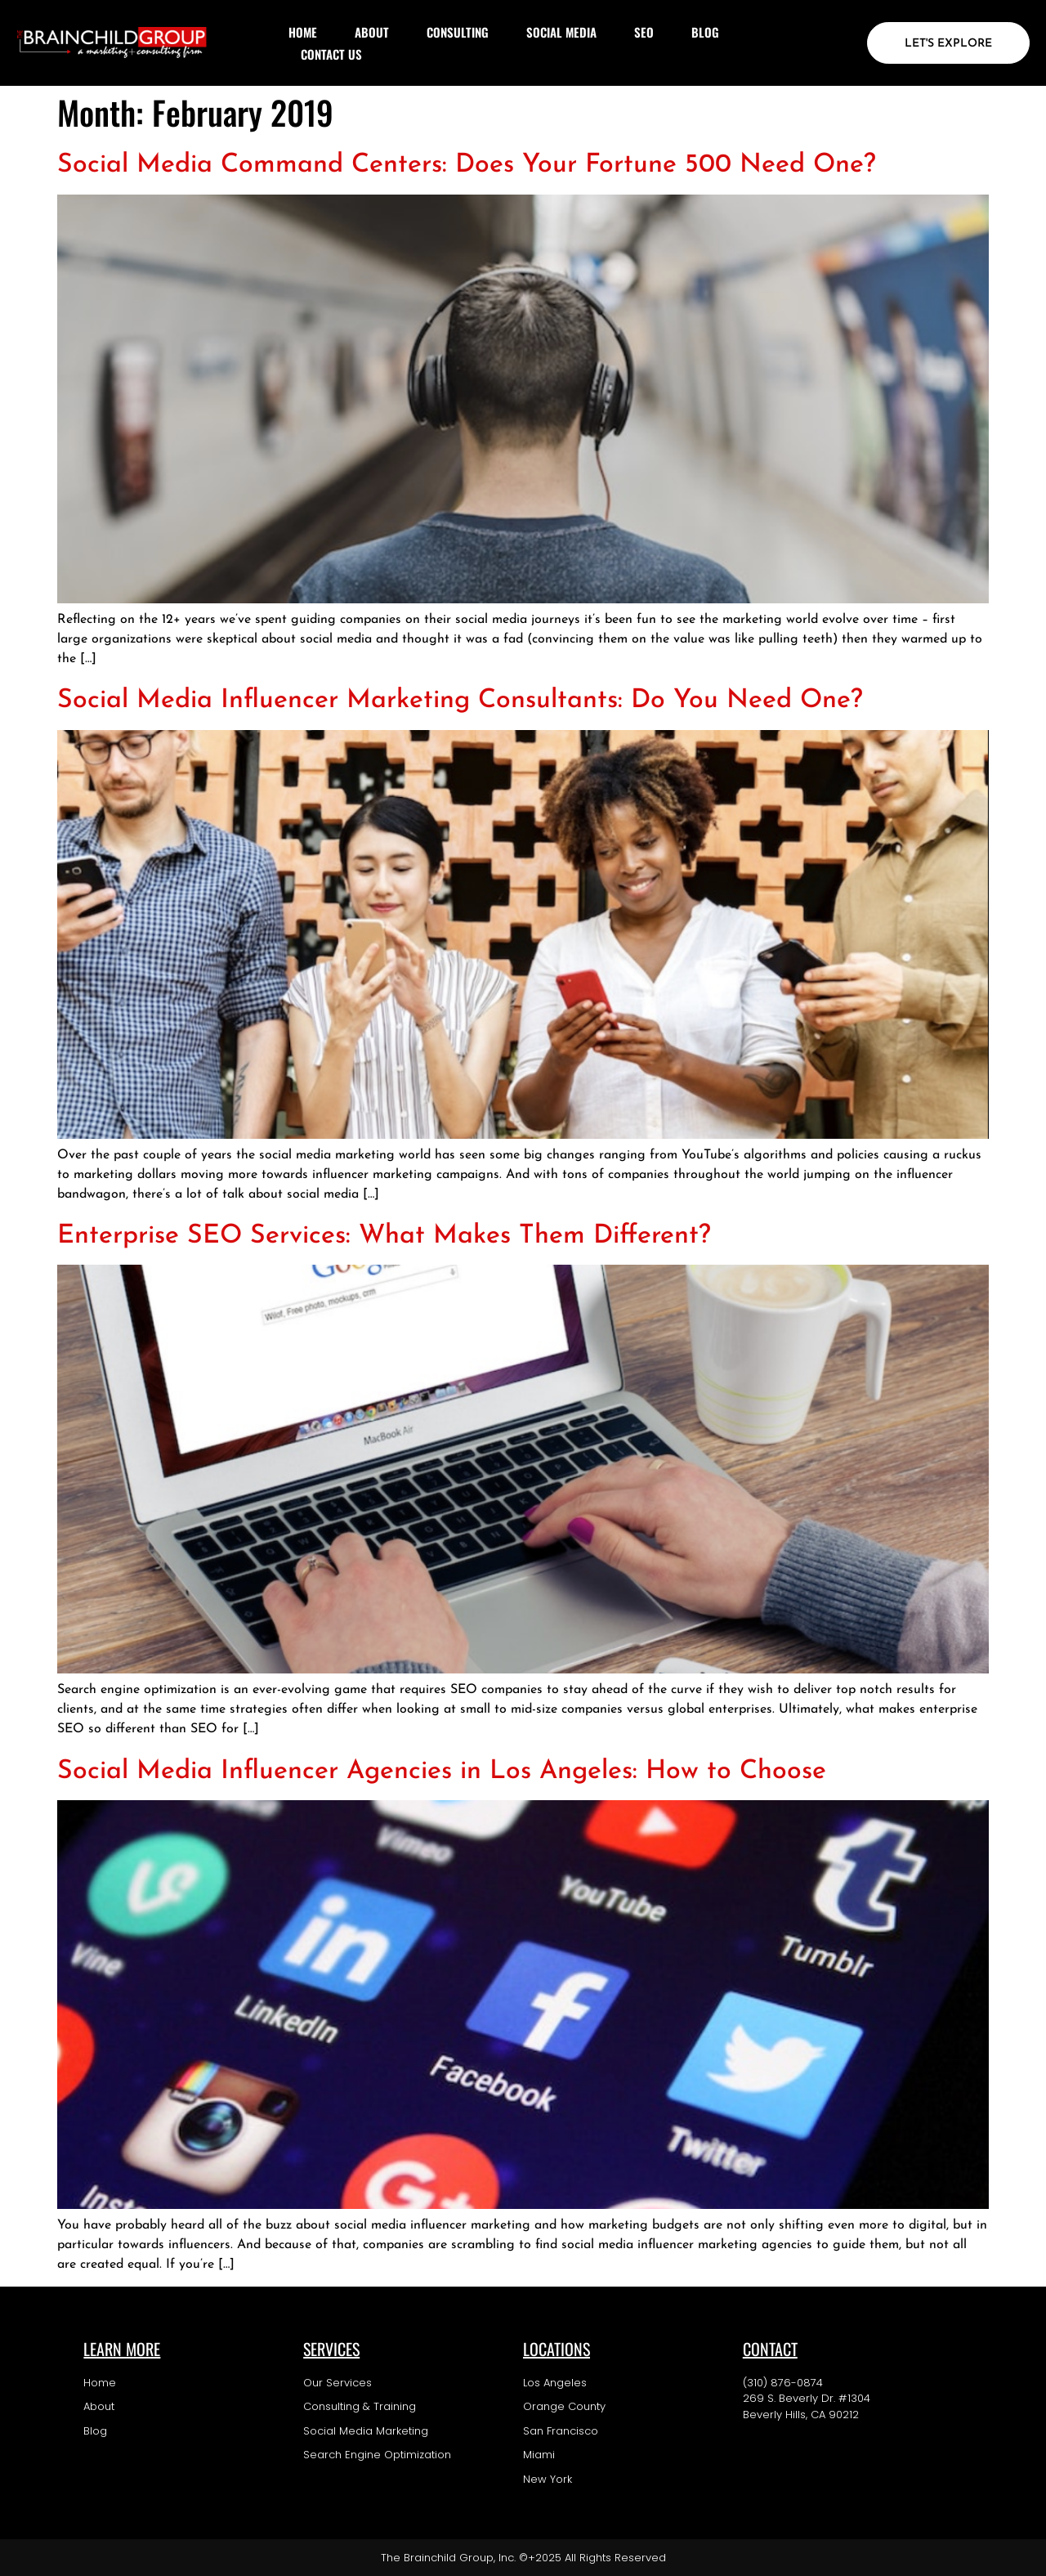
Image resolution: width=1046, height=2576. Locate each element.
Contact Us (331, 54)
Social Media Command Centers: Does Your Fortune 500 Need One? (466, 165)
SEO (644, 32)
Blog (705, 32)
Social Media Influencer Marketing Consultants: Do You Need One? (460, 701)
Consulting (458, 32)
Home (302, 32)
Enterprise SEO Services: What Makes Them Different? (384, 1236)
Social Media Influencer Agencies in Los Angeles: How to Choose (441, 1771)
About (372, 32)
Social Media (561, 32)
